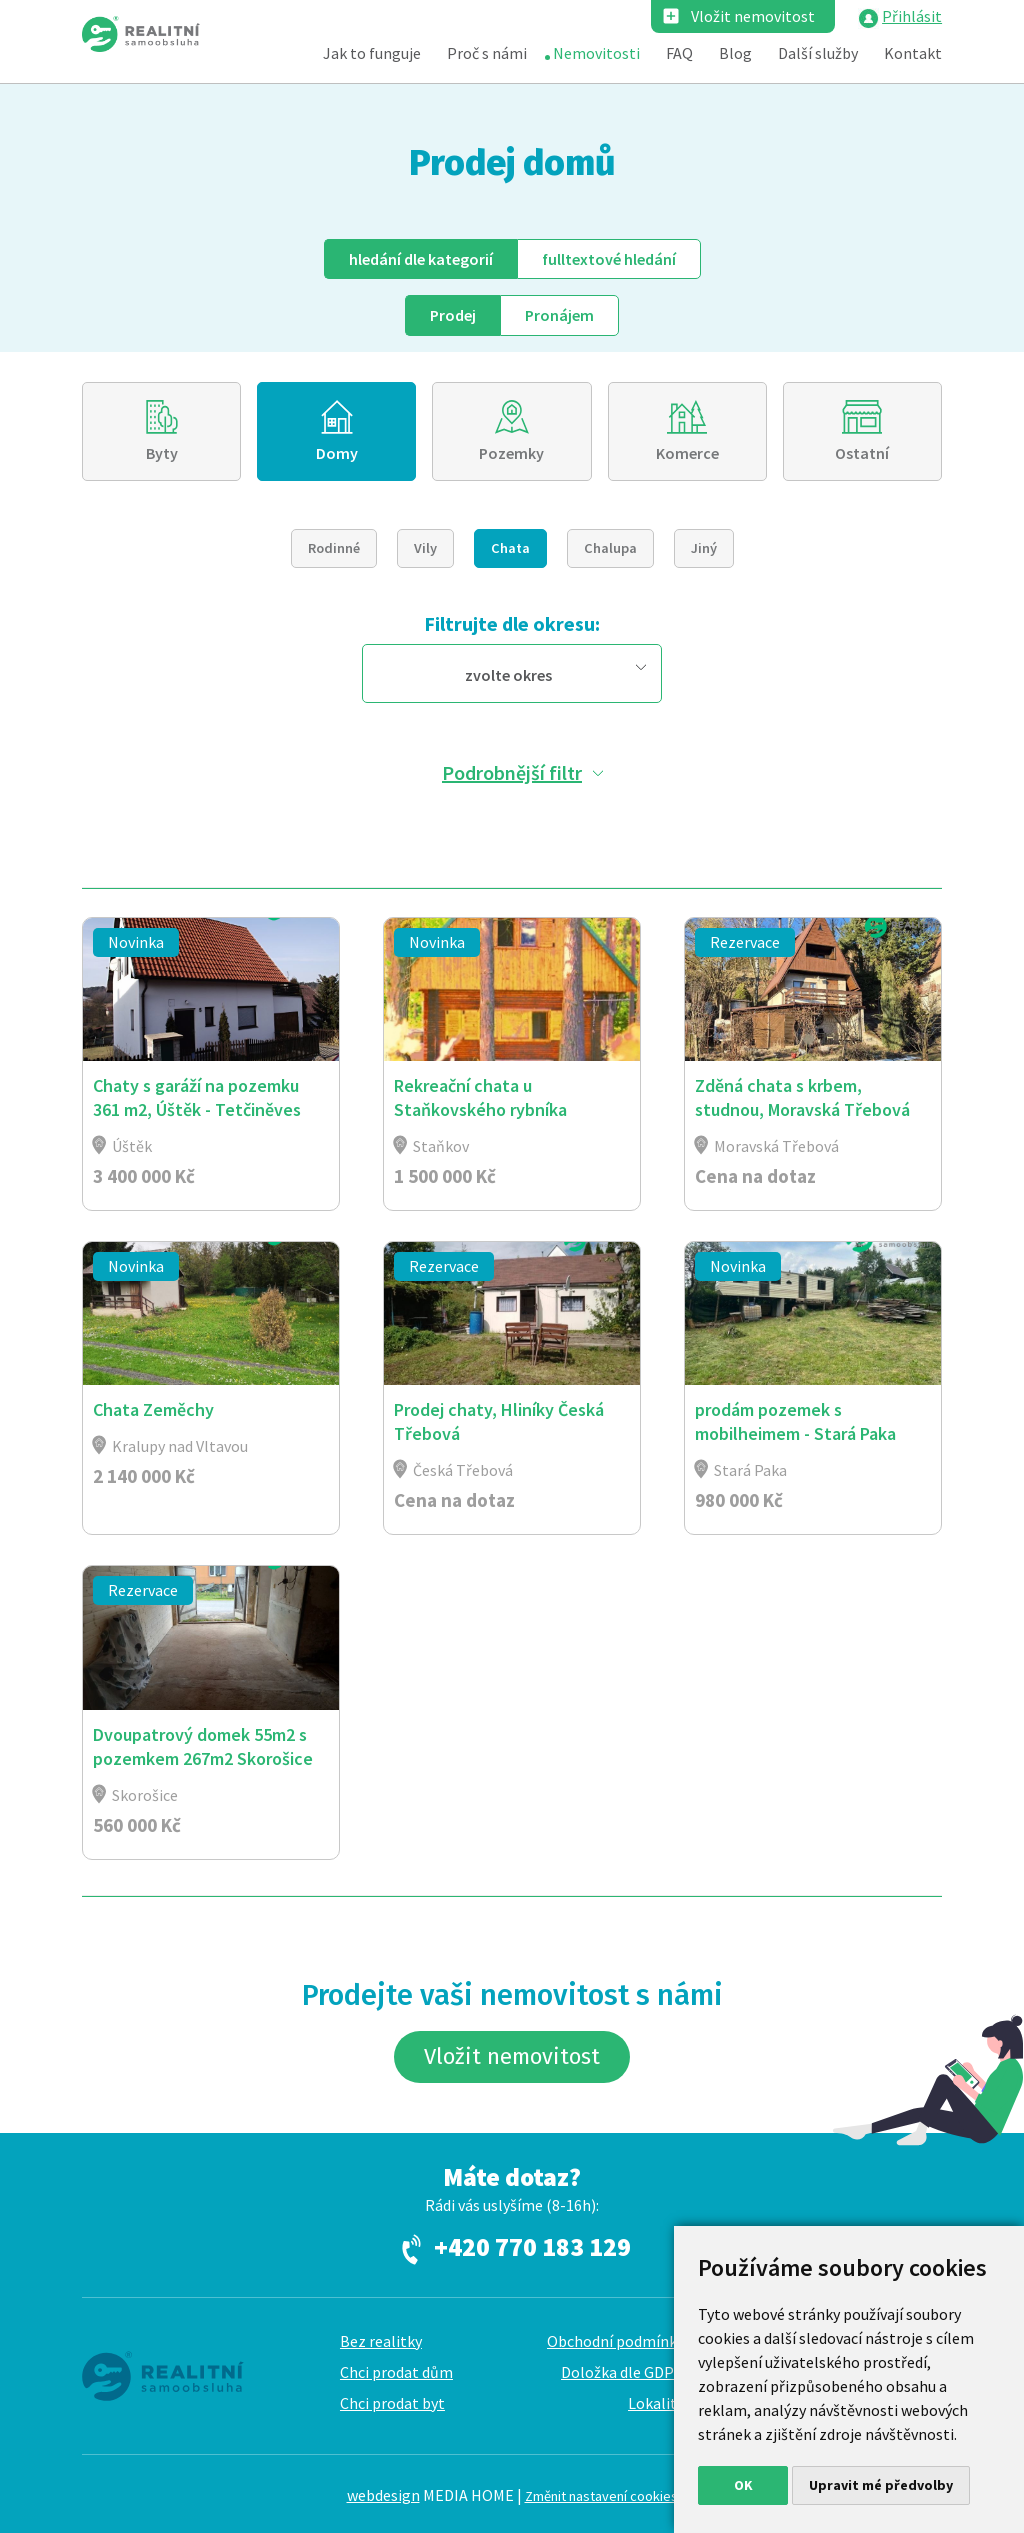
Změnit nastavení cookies (601, 2496)
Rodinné (334, 548)
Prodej (453, 315)
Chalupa (610, 548)
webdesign (383, 2495)
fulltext (609, 259)
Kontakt (913, 53)
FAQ (679, 53)
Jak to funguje (372, 53)
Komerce (687, 453)
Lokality (656, 2403)
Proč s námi (487, 53)
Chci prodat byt (392, 2403)
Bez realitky (381, 2341)
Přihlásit (912, 16)
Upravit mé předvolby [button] (881, 2485)
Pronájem (559, 315)
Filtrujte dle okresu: (512, 623)
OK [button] (743, 2485)
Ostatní (862, 453)
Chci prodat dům (396, 2372)
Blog (735, 53)
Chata (510, 548)
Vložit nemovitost (753, 16)
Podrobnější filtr (512, 772)
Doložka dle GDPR (622, 2372)
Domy (337, 453)
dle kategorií (421, 259)
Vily (425, 548)
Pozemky (511, 453)
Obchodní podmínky (615, 2341)
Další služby (818, 53)
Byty (162, 453)
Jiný (704, 548)
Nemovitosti (596, 53)
